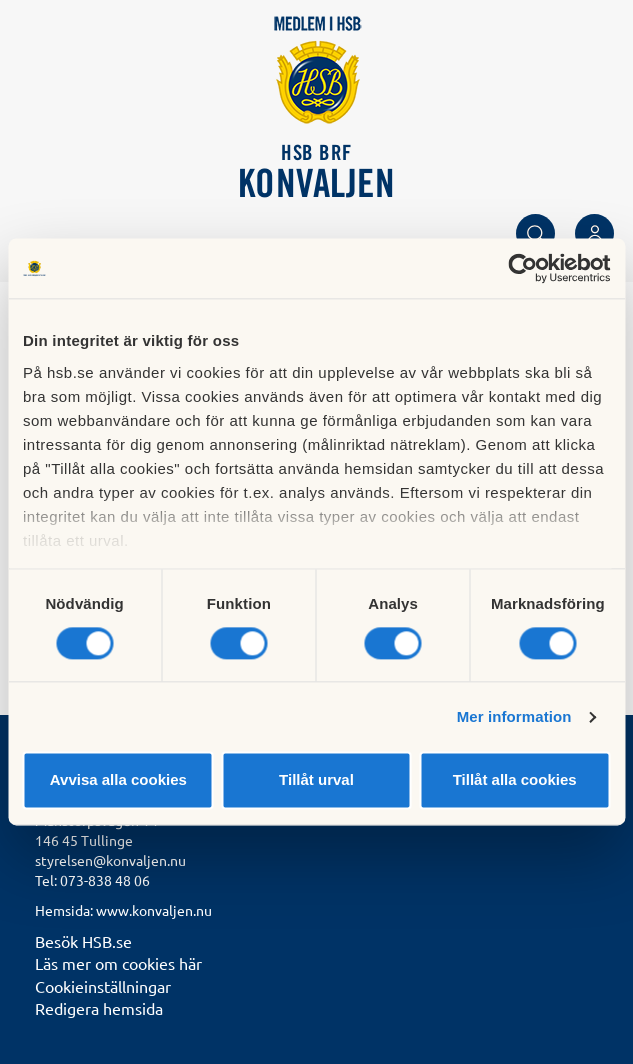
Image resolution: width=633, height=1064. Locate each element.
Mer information (514, 716)
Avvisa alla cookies (118, 780)
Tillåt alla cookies (515, 780)
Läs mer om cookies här (118, 963)
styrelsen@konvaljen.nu (110, 860)
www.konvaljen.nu (154, 910)
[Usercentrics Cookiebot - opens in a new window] (522, 268)
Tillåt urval (316, 780)
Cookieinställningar (103, 986)
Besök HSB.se (83, 941)
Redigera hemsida (99, 1008)
